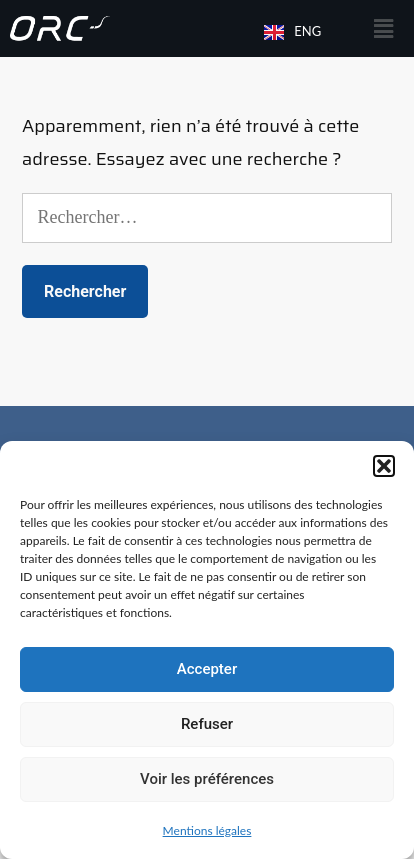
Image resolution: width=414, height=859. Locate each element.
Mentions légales (207, 830)
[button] (384, 466)
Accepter (207, 669)
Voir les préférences (207, 779)
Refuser (207, 724)
